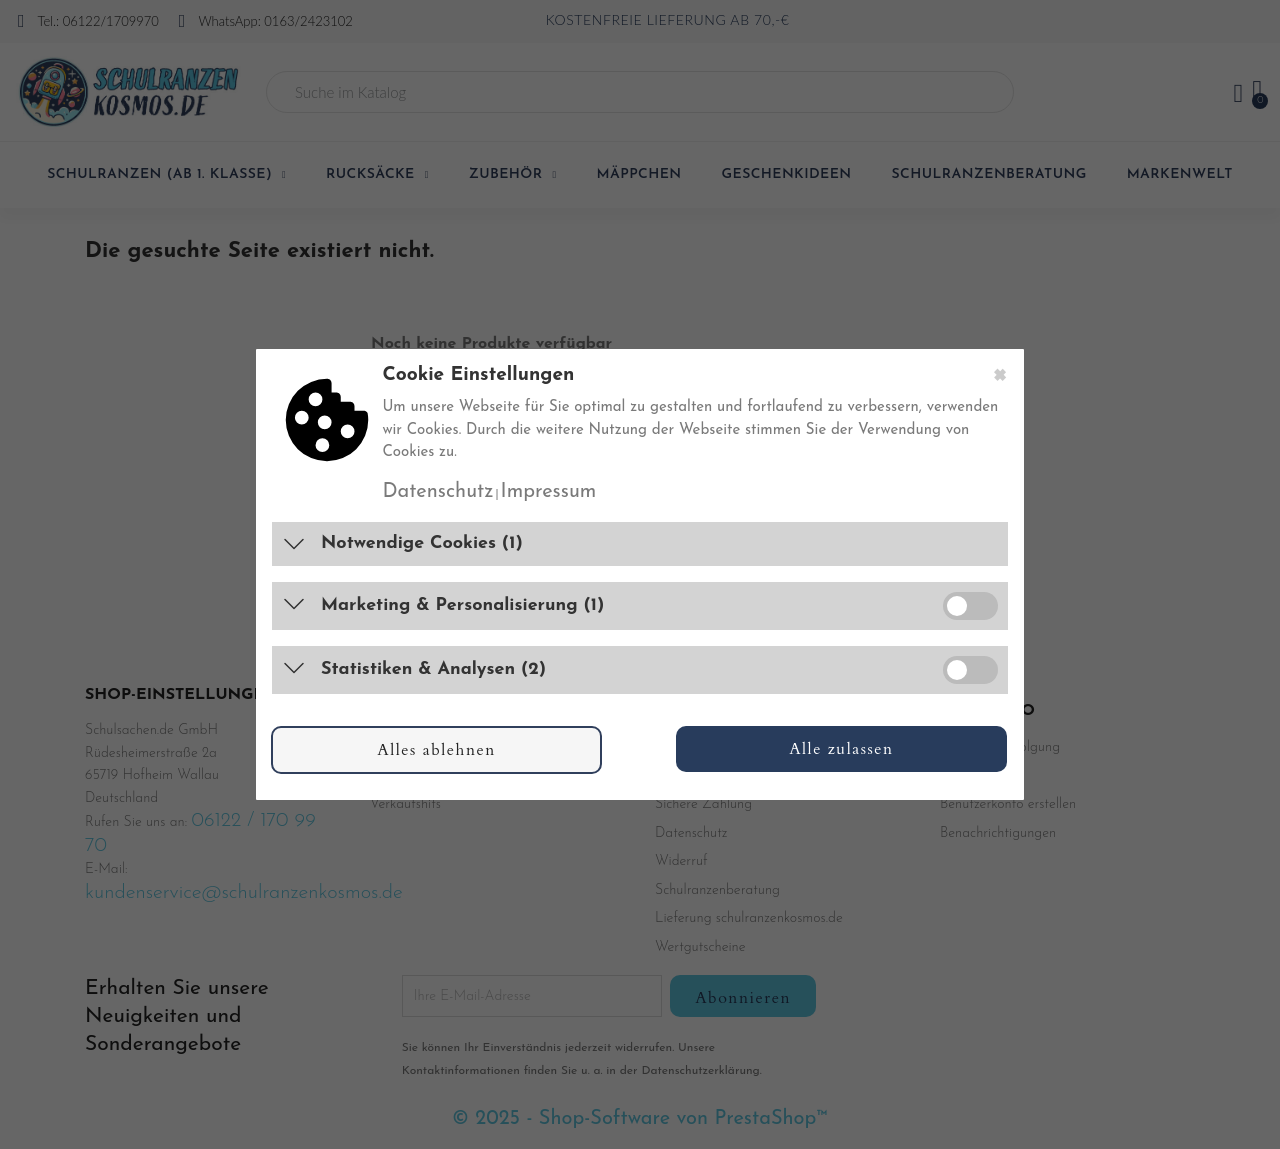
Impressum (549, 492)
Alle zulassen (841, 749)
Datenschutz (437, 492)
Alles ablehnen (436, 750)
